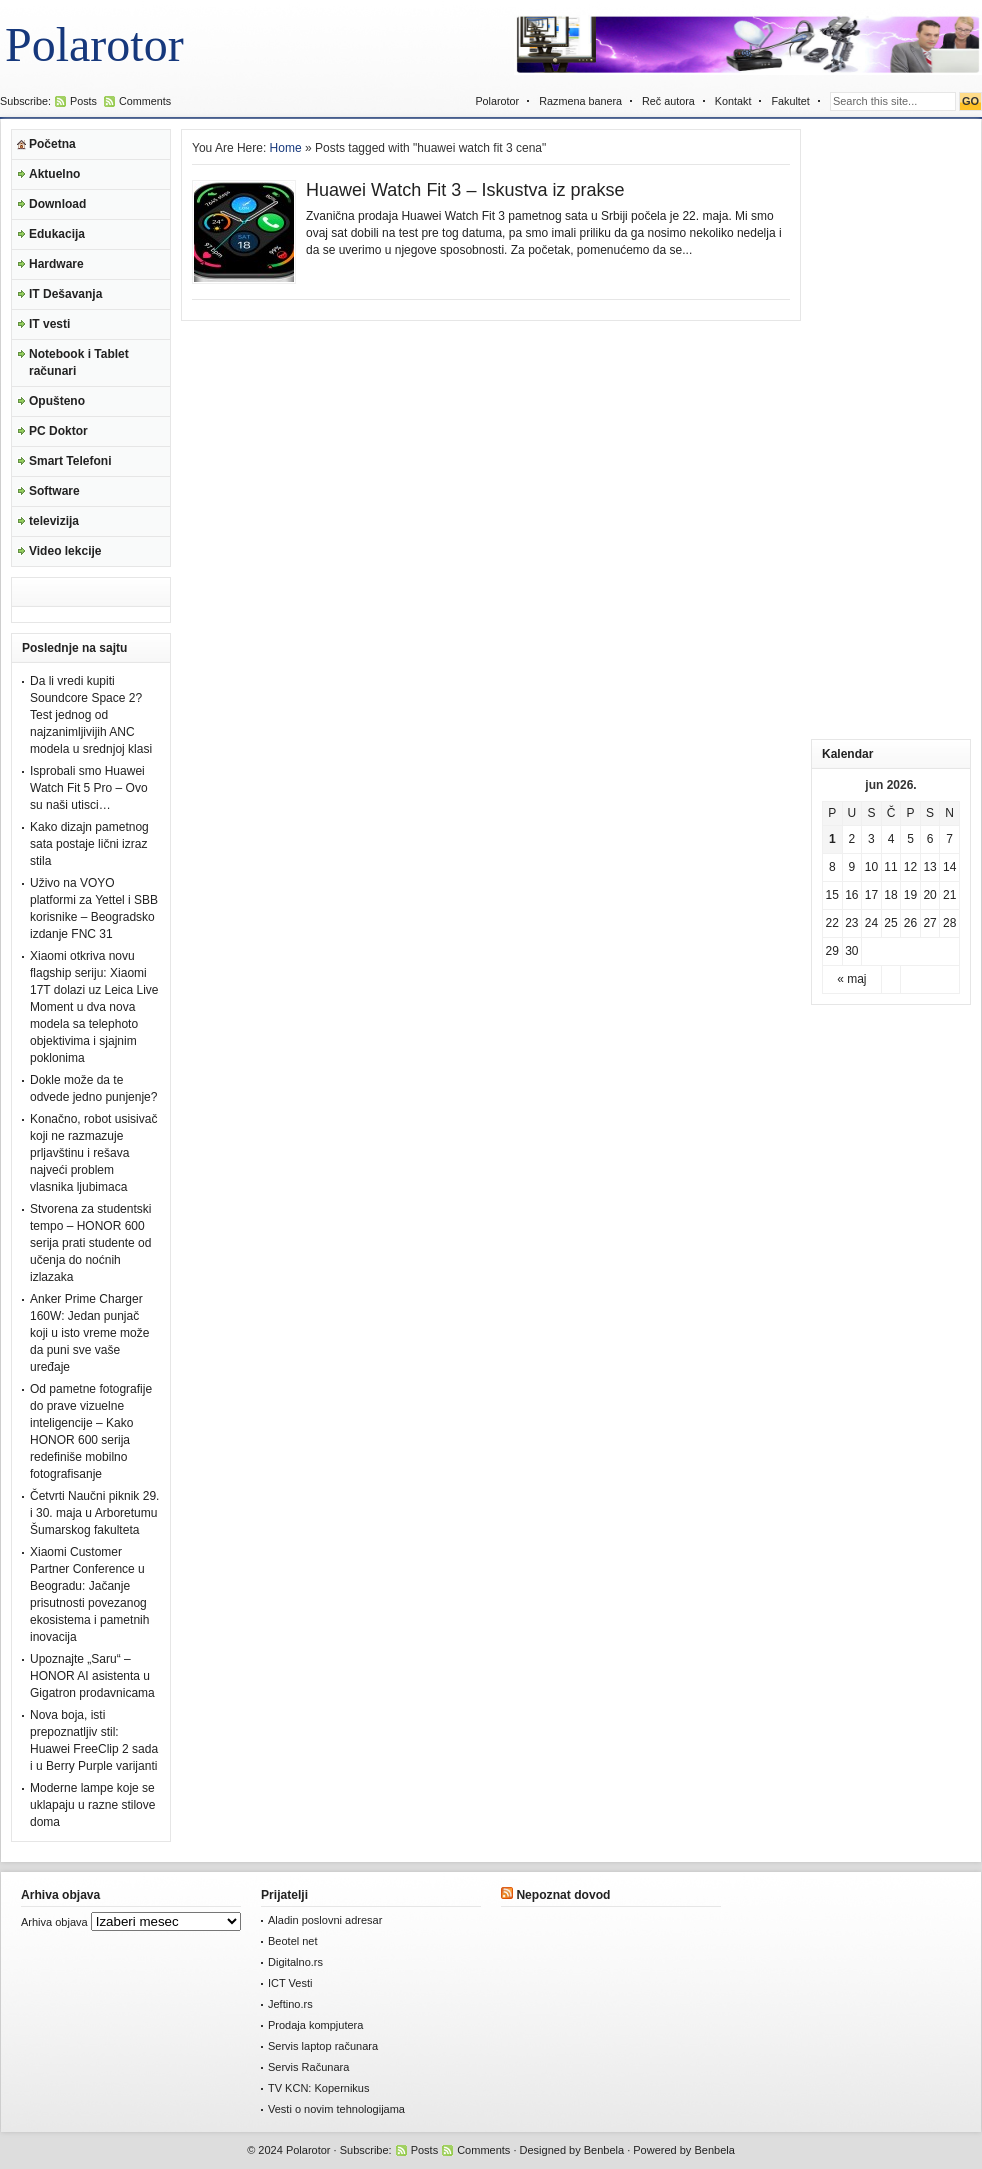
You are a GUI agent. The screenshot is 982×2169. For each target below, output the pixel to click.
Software (54, 491)
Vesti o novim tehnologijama (336, 2109)
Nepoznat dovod (563, 1895)
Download (57, 204)
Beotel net (293, 1941)
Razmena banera (580, 101)
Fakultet (790, 101)
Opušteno (57, 401)
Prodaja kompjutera (315, 2025)
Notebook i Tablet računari (79, 362)
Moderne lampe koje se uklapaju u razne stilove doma (92, 1805)
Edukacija (57, 234)
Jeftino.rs (290, 2004)
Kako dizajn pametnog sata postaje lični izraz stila (89, 844)
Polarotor (94, 44)
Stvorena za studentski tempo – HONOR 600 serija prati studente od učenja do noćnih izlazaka (90, 1243)
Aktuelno (54, 174)
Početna (52, 144)
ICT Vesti (290, 1983)
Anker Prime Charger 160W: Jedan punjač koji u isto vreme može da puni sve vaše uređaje (89, 1333)
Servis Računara (308, 2067)
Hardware (56, 264)
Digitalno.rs (295, 1962)
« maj (851, 979)
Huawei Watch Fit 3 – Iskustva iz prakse (465, 190)
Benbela (604, 2150)
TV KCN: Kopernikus (318, 2088)
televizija (54, 521)
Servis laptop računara (323, 2046)
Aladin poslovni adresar (325, 1920)
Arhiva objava (54, 1922)
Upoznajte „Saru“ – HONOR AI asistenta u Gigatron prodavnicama (92, 1676)
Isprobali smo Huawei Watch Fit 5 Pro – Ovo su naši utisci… (89, 788)
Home (286, 148)
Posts (83, 101)
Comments (145, 101)
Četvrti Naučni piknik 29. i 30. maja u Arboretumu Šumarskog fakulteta (94, 1513)
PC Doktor (58, 431)
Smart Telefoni (70, 461)
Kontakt (733, 101)
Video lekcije (65, 551)
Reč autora (668, 101)
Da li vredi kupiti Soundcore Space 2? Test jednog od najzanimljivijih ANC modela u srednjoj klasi (91, 715)
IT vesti (49, 324)
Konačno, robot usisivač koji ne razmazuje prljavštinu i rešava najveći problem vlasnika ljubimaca (93, 1153)
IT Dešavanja (65, 294)
